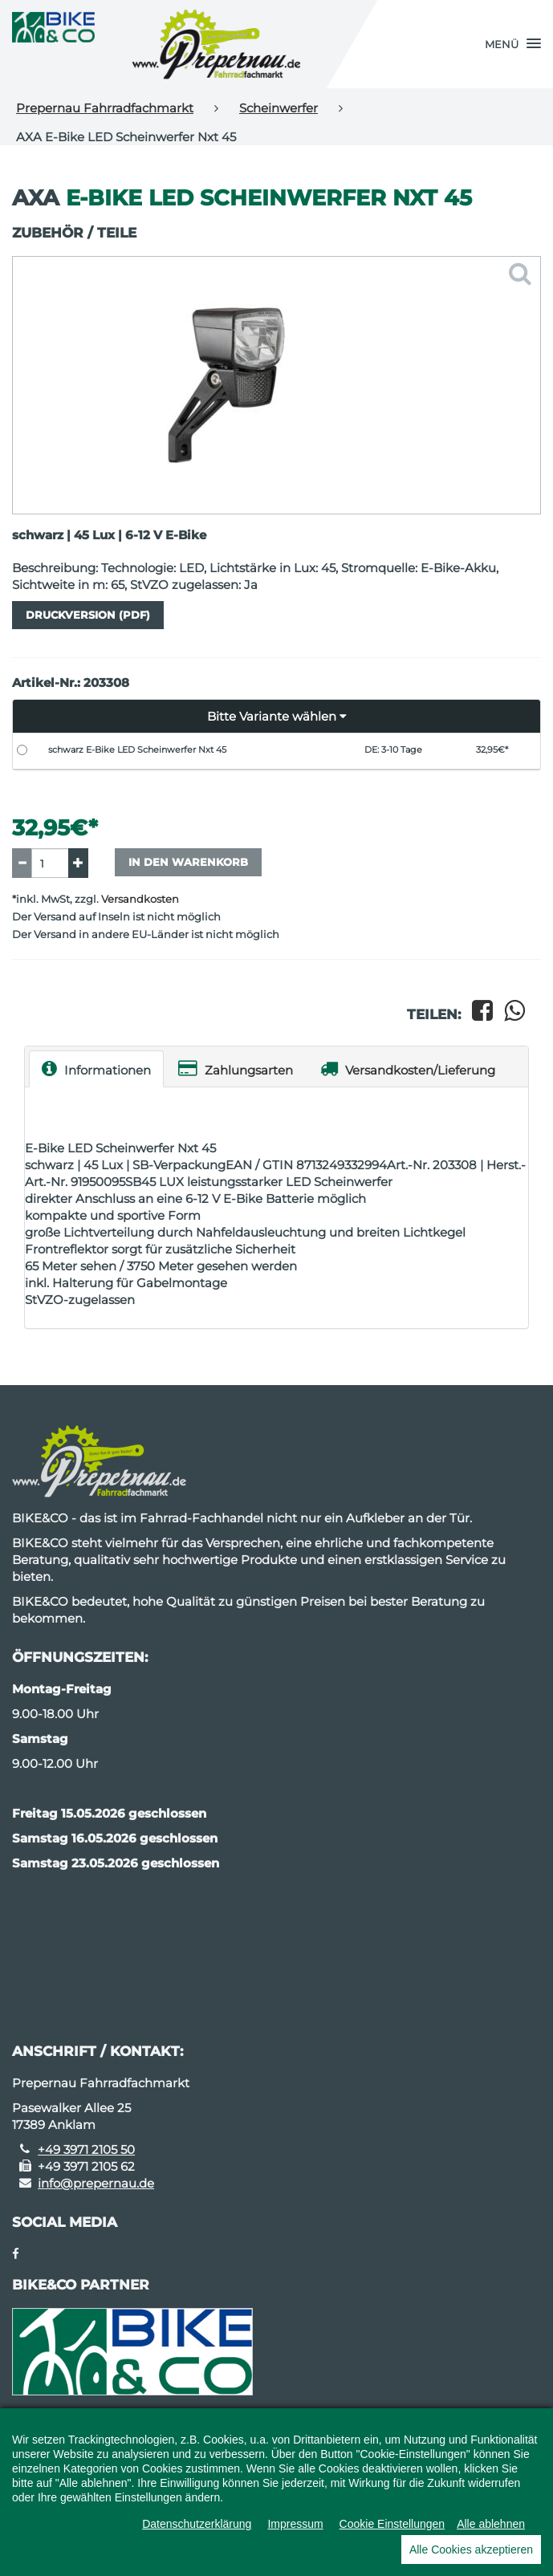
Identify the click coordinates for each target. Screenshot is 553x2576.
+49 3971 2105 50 (86, 2149)
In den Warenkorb (188, 861)
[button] (513, 44)
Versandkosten (140, 899)
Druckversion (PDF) (88, 614)
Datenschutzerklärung (196, 2523)
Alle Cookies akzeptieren (471, 2549)
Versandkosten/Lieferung (407, 1068)
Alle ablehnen (491, 2523)
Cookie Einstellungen (392, 2523)
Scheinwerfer (278, 108)
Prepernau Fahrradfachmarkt (104, 108)
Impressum (295, 2523)
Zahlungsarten (235, 1068)
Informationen (96, 1068)
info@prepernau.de (96, 2183)
